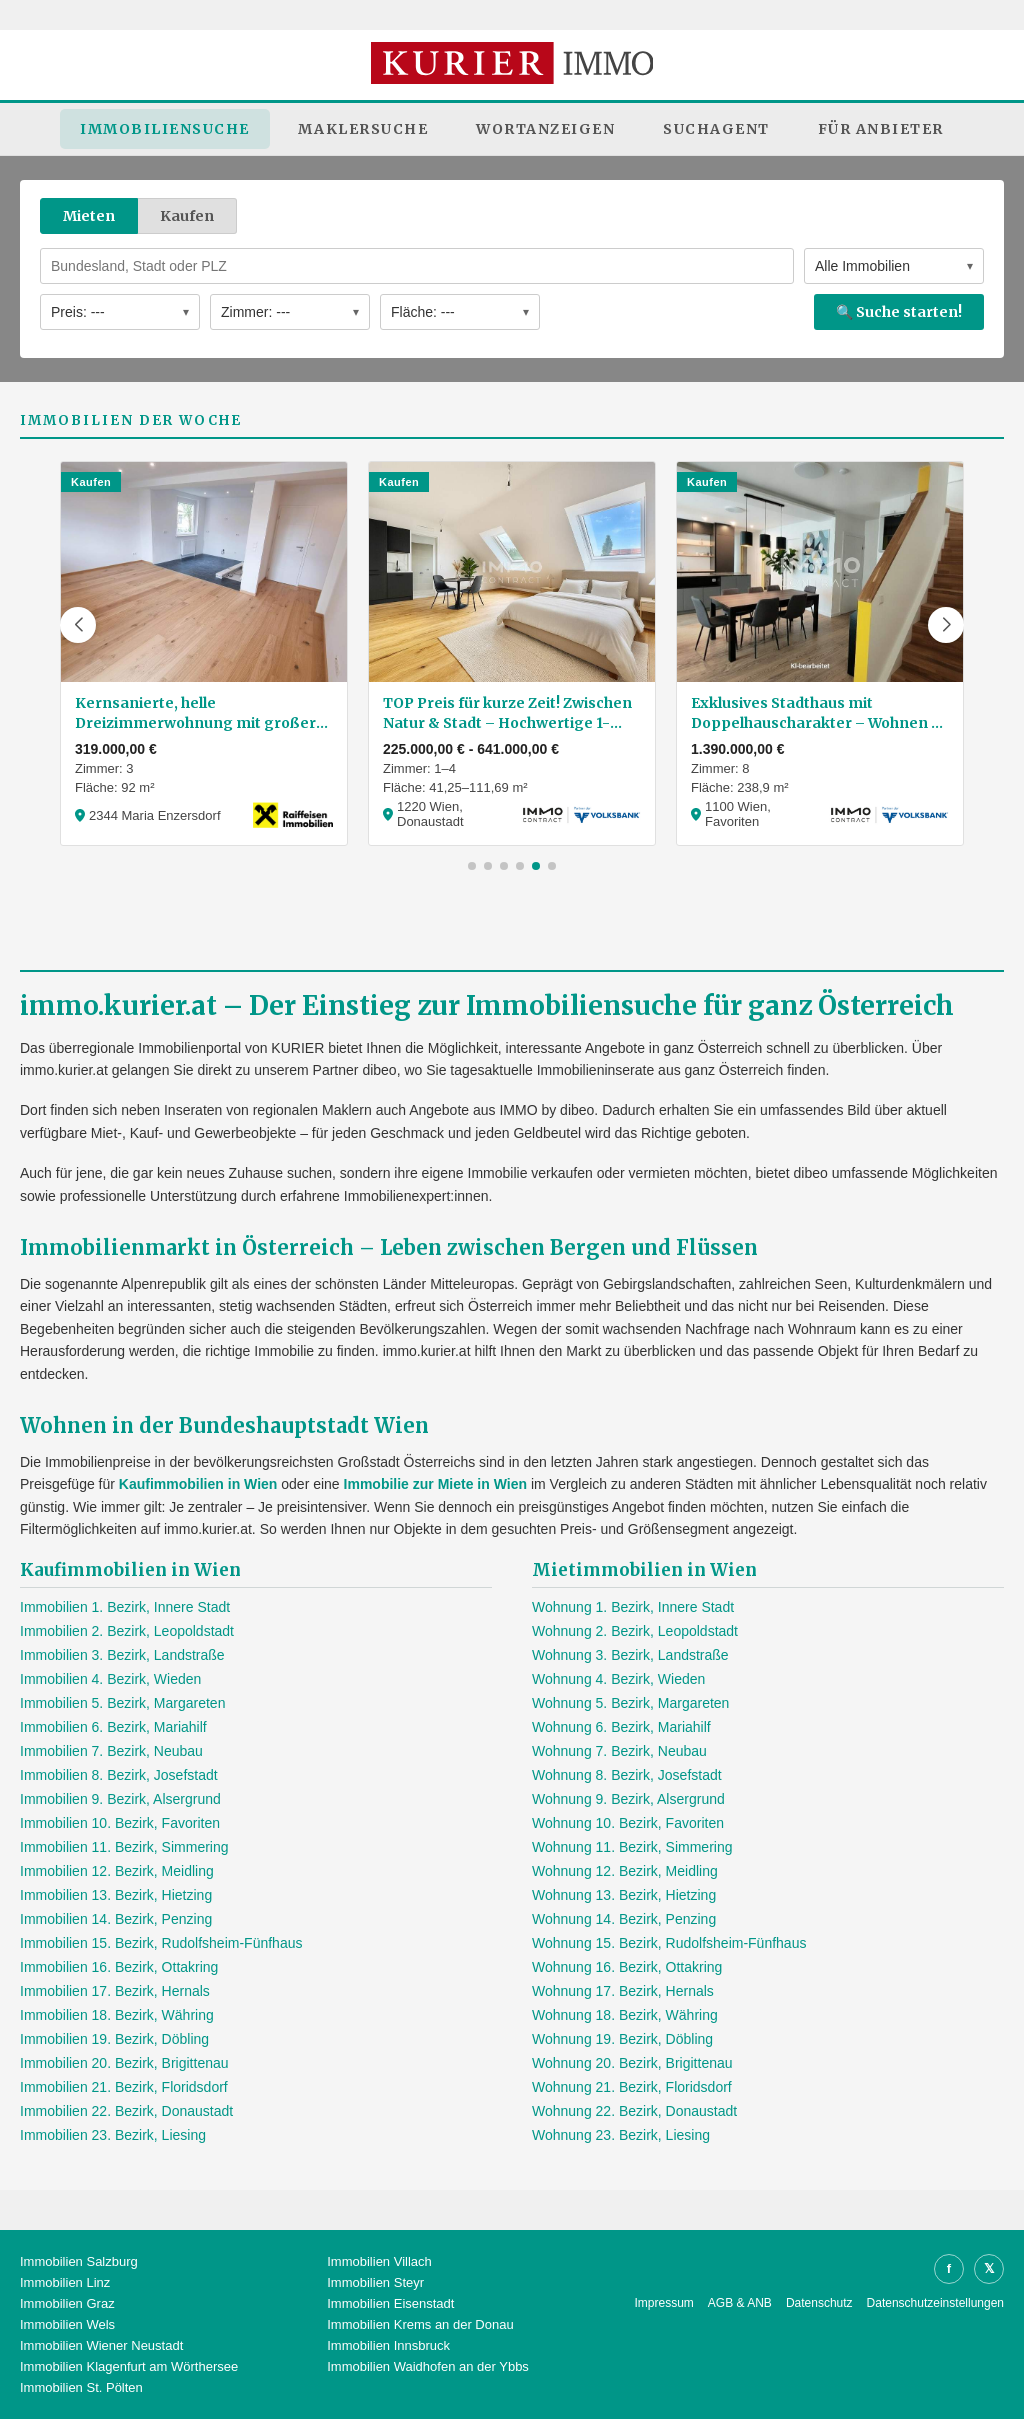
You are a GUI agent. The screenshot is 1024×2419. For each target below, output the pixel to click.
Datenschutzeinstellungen (935, 2303)
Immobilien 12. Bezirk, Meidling (117, 1871)
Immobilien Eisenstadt (390, 2303)
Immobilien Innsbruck (388, 2345)
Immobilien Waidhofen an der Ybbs (428, 2366)
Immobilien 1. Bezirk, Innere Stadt (125, 1607)
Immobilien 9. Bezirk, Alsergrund (120, 1799)
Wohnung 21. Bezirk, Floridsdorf (632, 2087)
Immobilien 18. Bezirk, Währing (117, 2015)
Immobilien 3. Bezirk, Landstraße (122, 1655)
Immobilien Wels (67, 2324)
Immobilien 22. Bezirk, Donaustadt (126, 2111)
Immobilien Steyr (375, 2282)
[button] (78, 625)
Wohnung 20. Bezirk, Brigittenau (632, 2063)
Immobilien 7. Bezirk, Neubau (111, 1751)
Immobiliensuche (165, 129)
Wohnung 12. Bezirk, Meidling (625, 1871)
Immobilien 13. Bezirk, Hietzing (116, 1895)
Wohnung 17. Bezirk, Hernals (623, 1991)
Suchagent (716, 129)
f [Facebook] (949, 2268)
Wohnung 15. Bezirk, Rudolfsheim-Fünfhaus (669, 1943)
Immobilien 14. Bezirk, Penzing (116, 1919)
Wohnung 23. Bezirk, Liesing (621, 2135)
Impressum (664, 2303)
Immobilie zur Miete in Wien (435, 1484)
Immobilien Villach (379, 2261)
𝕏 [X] (989, 2268)
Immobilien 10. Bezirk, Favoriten (120, 1823)
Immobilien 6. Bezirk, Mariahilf (113, 1727)
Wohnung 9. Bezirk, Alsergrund (628, 1799)
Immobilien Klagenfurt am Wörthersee (129, 2366)
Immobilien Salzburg (79, 2261)
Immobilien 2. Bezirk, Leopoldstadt (127, 1631)
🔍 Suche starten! (899, 312)
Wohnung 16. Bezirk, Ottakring (627, 1967)
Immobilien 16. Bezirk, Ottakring (119, 1967)
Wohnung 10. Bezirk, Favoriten (628, 1823)
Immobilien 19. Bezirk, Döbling (114, 2039)
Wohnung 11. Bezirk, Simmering (632, 1847)
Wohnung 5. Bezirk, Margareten (630, 1703)
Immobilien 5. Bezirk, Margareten (122, 1703)
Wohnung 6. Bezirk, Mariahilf (621, 1727)
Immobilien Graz (67, 2303)
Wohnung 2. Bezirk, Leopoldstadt (635, 1631)
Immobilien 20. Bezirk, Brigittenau (124, 2063)
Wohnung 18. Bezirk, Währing (625, 2015)
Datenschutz (819, 2303)
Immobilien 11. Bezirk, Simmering (124, 1847)
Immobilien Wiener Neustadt (101, 2345)
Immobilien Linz (65, 2282)
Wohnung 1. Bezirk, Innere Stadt (633, 1607)
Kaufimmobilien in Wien (198, 1484)
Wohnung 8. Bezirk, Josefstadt (627, 1775)
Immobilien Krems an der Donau (420, 2324)
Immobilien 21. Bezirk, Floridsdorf (124, 2087)
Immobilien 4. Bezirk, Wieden (110, 1679)
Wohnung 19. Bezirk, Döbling (622, 2039)
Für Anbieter (881, 129)
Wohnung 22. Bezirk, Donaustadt (634, 2111)
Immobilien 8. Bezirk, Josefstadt (119, 1775)
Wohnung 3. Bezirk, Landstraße (630, 1655)
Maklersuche (363, 129)
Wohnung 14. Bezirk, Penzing (624, 1919)
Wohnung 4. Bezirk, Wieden (618, 1679)
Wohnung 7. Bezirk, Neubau (619, 1751)
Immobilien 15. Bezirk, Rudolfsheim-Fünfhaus (161, 1943)
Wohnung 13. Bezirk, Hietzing (624, 1895)
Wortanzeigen (545, 129)
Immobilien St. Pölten (81, 2387)
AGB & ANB (740, 2303)
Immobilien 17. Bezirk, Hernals (115, 1991)
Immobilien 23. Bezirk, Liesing (113, 2135)
